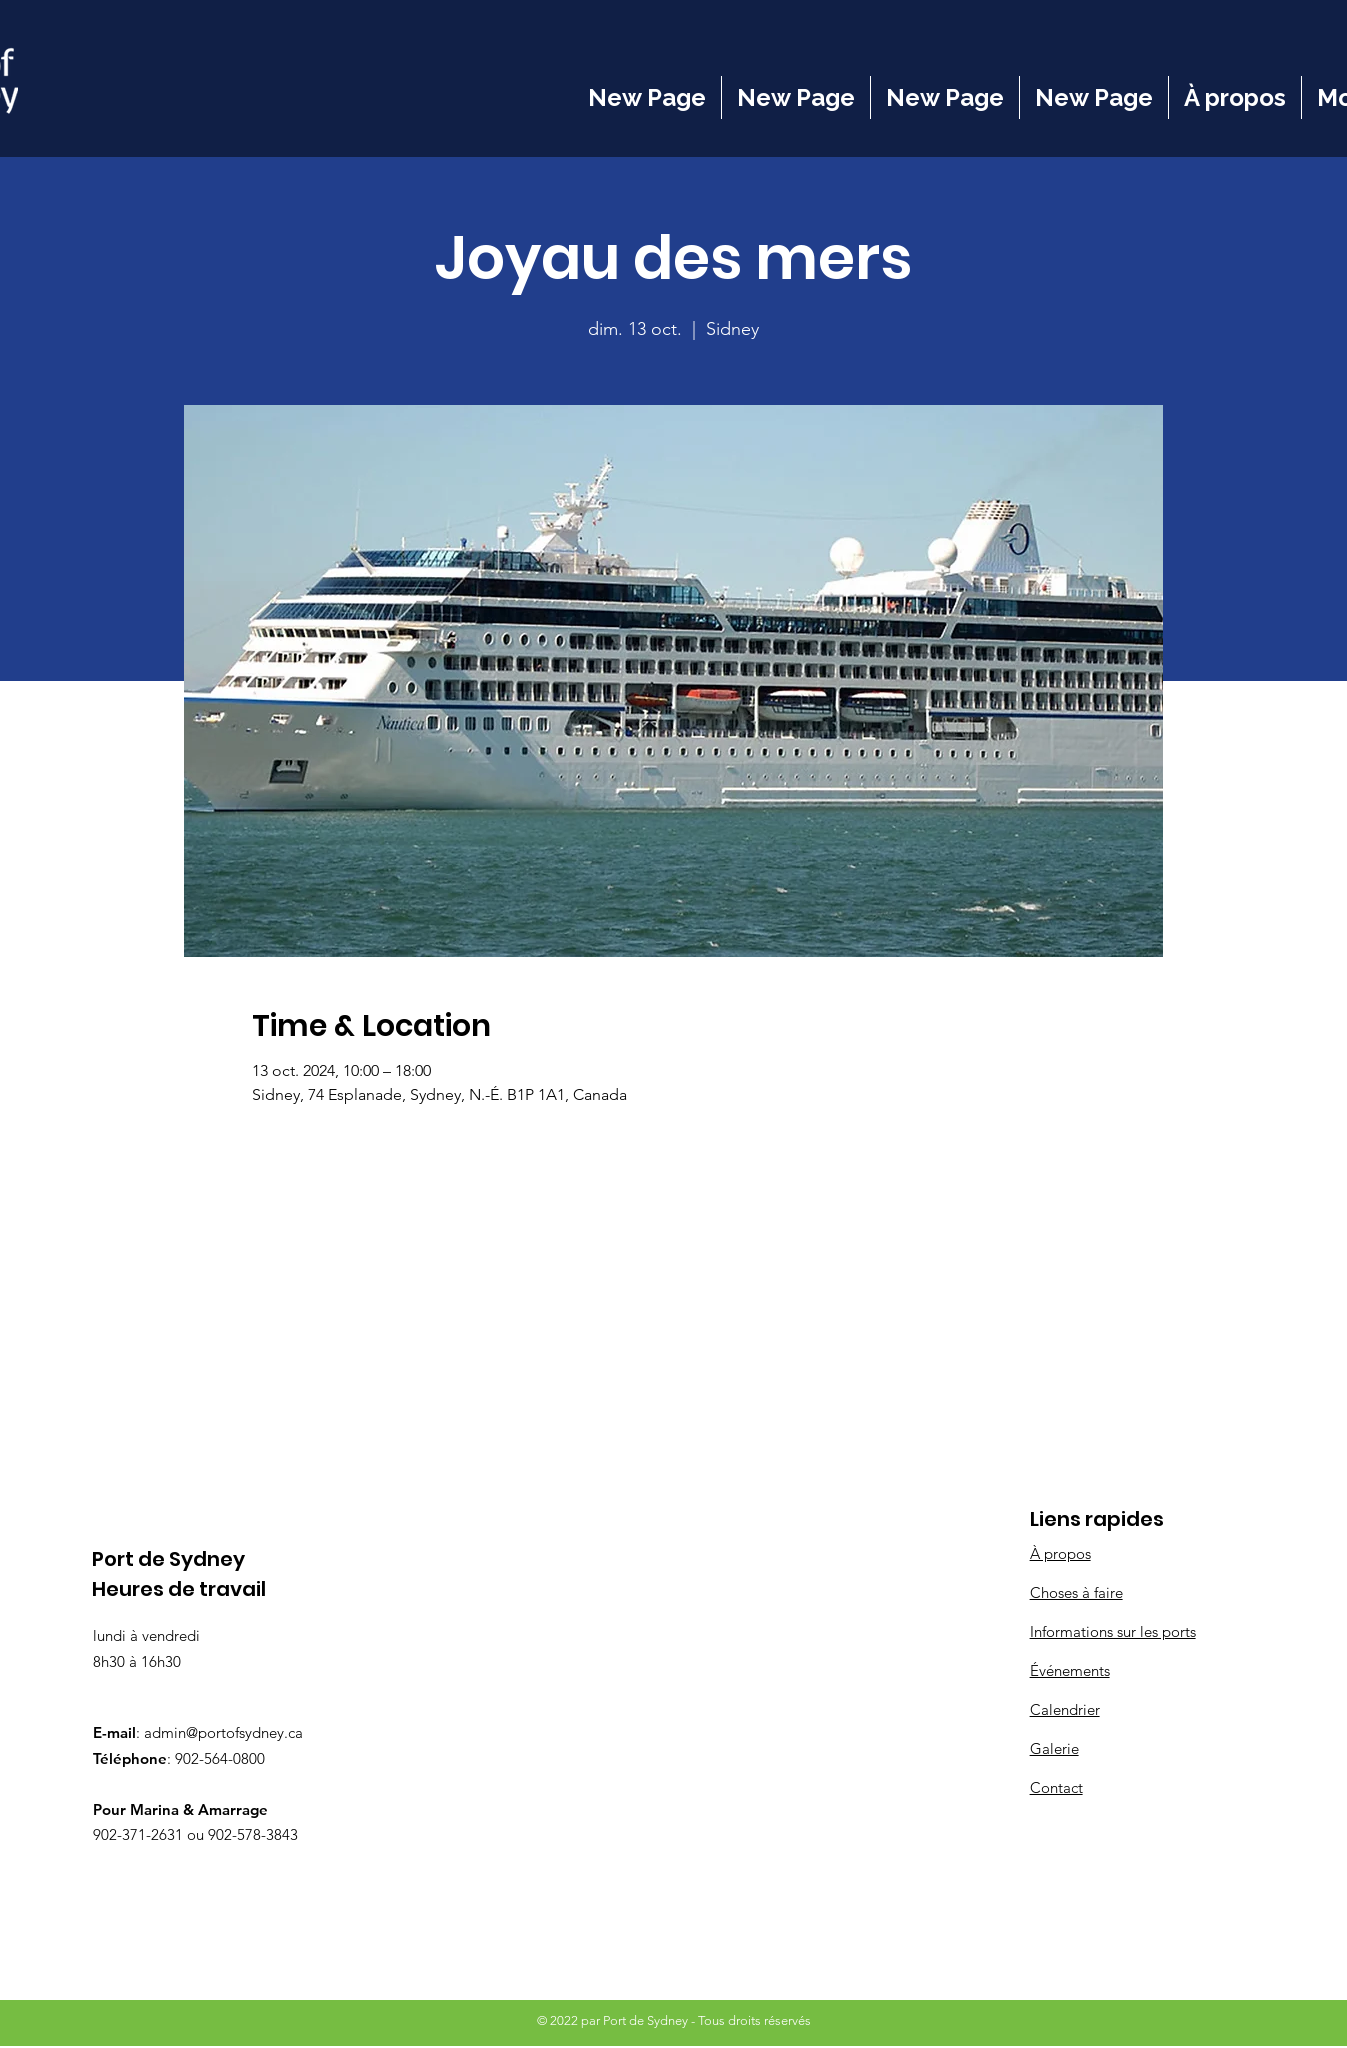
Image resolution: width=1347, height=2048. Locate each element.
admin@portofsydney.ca (223, 1732)
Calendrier (1065, 1709)
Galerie (1054, 1748)
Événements (1070, 1670)
